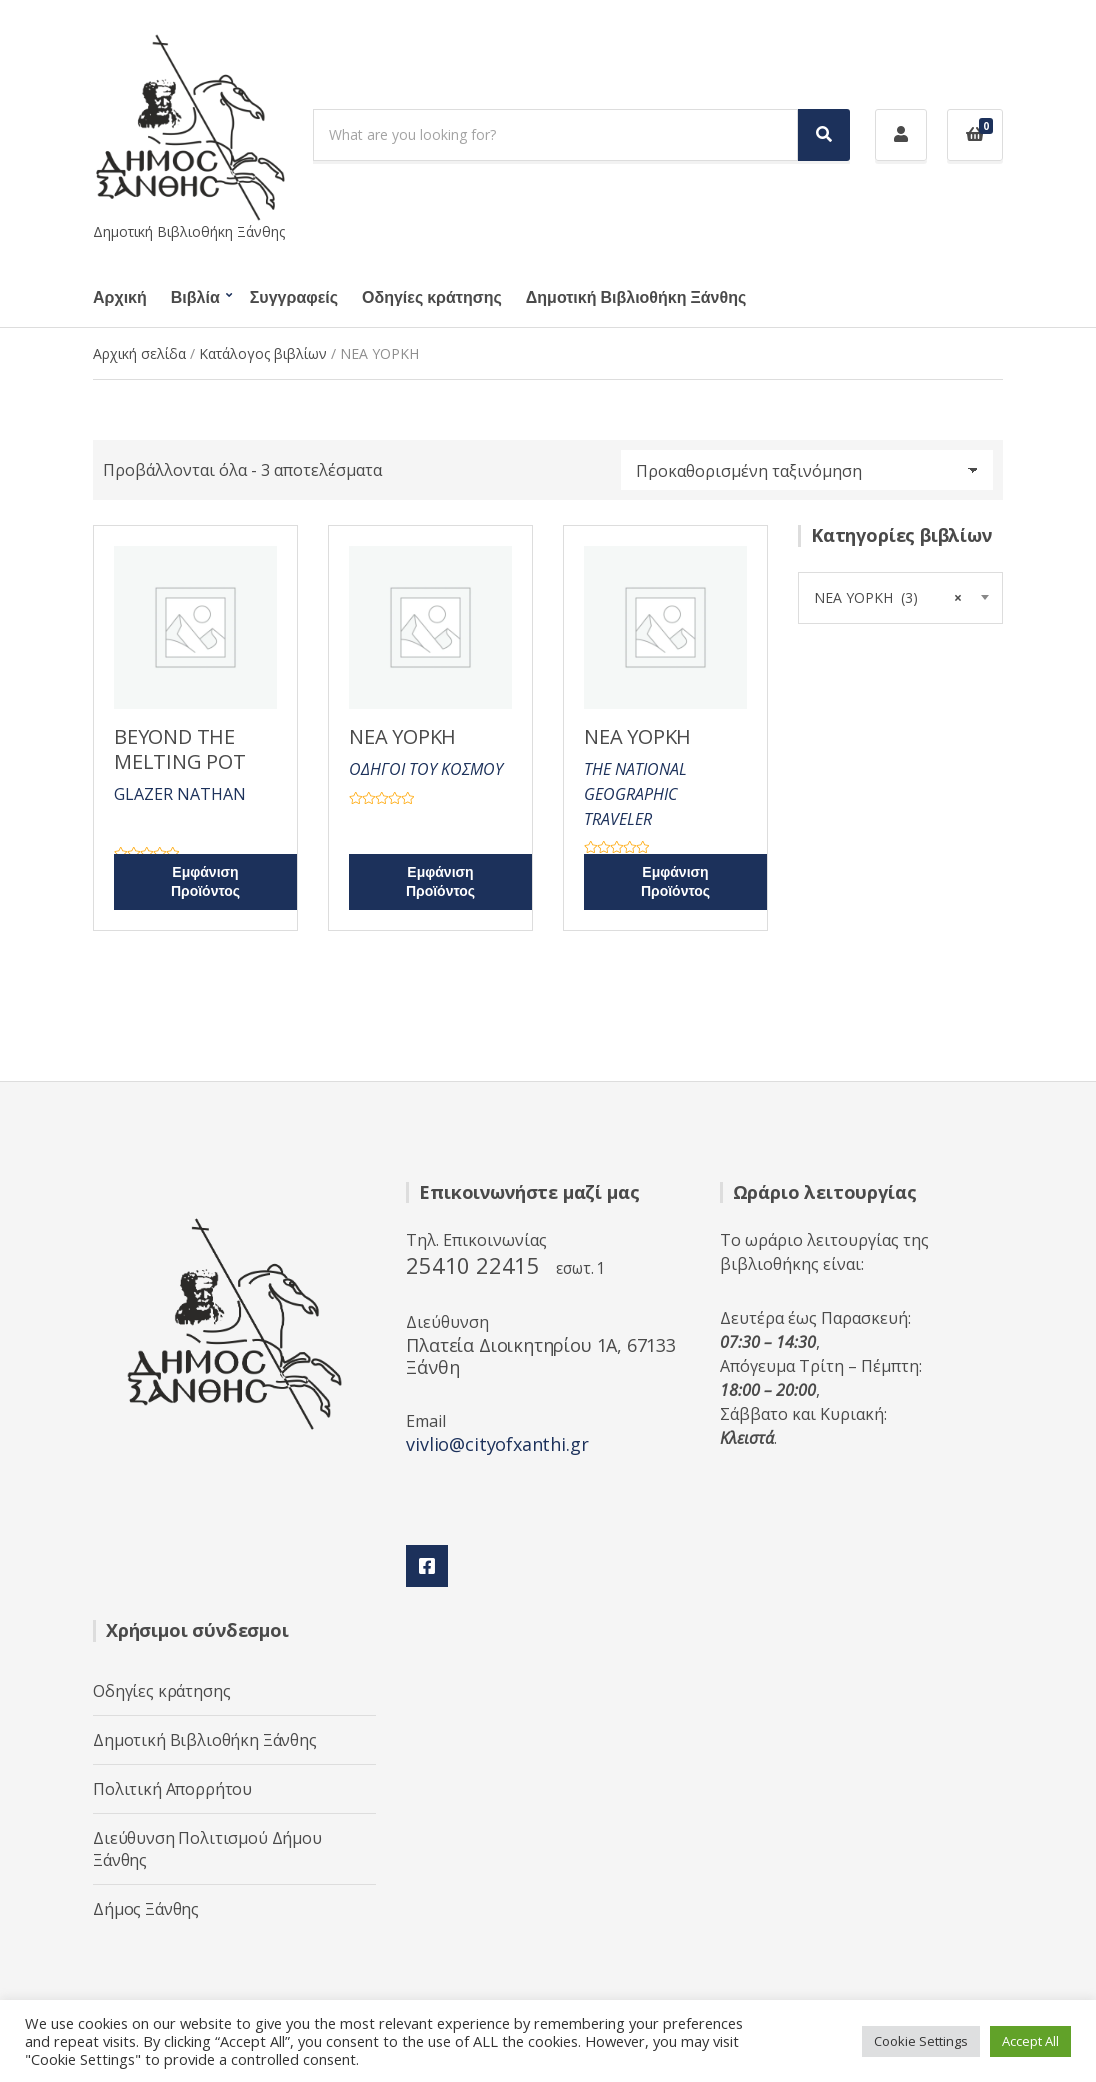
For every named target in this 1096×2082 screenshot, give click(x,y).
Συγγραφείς (294, 298)
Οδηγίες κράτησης (432, 298)
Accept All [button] (1030, 2041)
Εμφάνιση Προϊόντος (205, 882)
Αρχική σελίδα (139, 353)
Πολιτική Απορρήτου (172, 1789)
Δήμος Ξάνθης (146, 1909)
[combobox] (900, 598)
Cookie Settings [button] (921, 2041)
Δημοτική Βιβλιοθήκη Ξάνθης (636, 298)
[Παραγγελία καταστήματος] (807, 470)
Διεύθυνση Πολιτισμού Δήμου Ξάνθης (207, 1849)
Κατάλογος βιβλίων (263, 353)
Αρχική (120, 298)
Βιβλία (195, 298)
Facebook (427, 1566)
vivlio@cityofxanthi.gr (497, 1444)
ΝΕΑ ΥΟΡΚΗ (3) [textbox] (898, 598)
